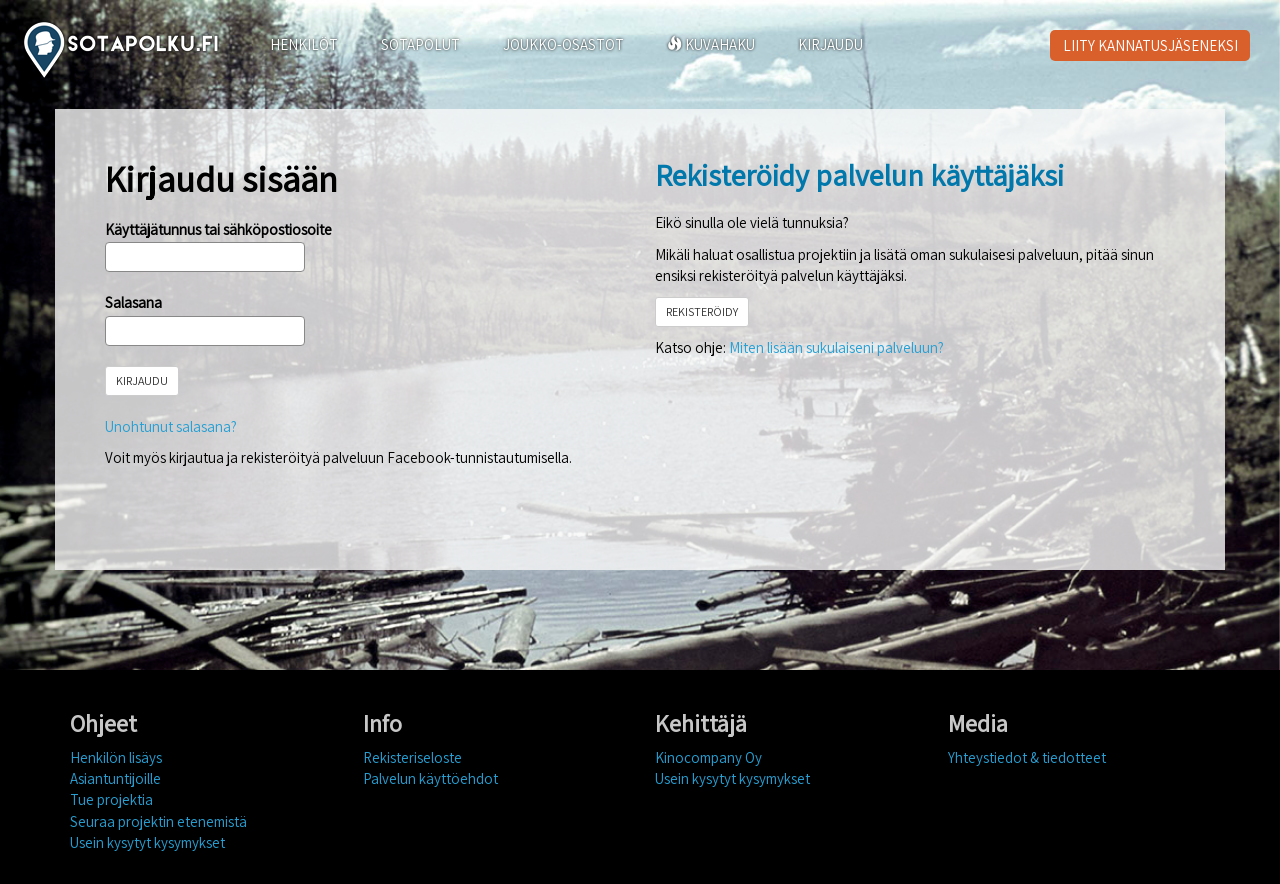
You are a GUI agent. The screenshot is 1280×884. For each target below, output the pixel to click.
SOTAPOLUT (420, 44)
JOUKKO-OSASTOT (563, 44)
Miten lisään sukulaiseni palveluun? (836, 347)
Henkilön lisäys (116, 757)
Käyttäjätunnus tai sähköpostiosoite (218, 229)
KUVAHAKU (711, 44)
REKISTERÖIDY (702, 311)
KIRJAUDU (830, 44)
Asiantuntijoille (115, 778)
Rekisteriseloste (412, 757)
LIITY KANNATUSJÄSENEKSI (1150, 45)
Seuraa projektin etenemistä (158, 821)
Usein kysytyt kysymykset (147, 842)
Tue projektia (111, 799)
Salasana (133, 302)
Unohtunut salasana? (171, 426)
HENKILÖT (304, 44)
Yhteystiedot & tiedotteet (1027, 757)
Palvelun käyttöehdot (430, 778)
